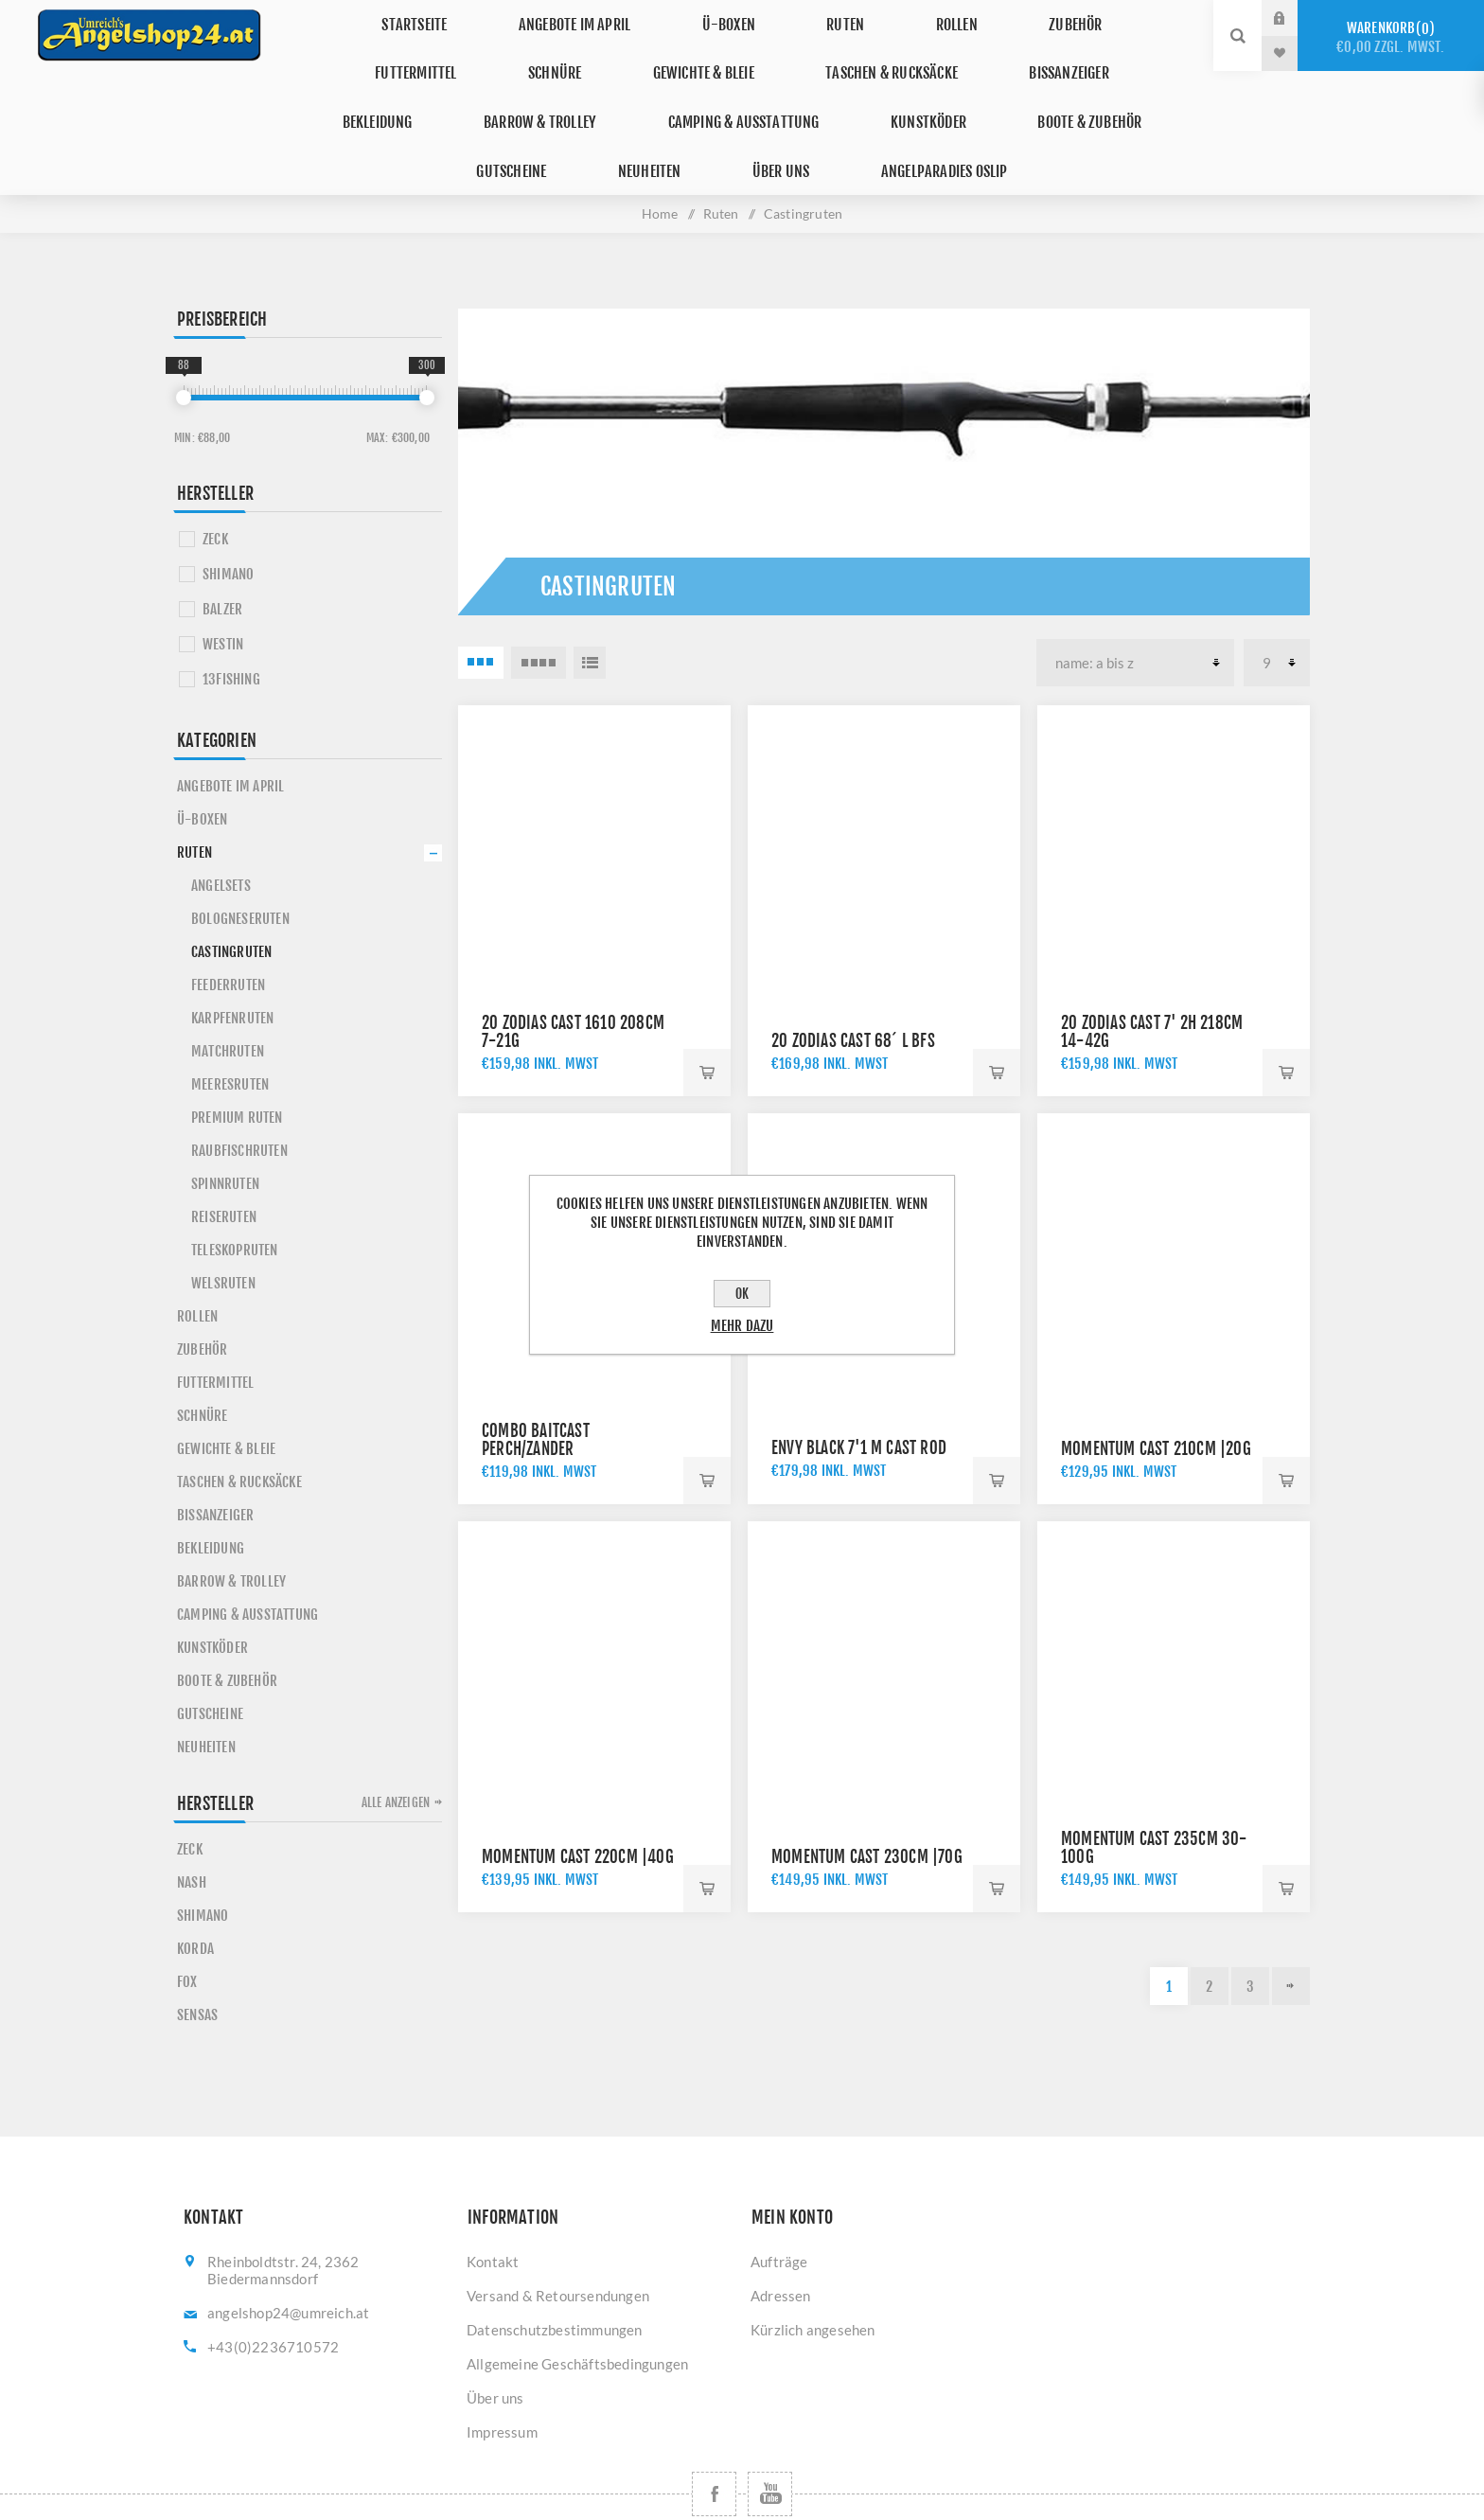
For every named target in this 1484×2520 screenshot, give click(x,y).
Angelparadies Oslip (742, 123)
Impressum (502, 2377)
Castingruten (231, 897)
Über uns (1110, 88)
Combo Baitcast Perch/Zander (536, 1385)
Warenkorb (1390, 37)
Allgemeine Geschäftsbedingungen (577, 2308)
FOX (187, 1927)
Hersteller (215, 438)
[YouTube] (770, 2439)
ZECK (215, 484)
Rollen (809, 17)
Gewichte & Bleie (433, 52)
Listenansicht (590, 608)
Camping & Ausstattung (424, 88)
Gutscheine (879, 88)
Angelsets (221, 831)
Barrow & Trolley (1046, 52)
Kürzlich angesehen (813, 2274)
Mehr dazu (742, 1326)
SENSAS (197, 1960)
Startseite (343, 17)
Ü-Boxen (624, 17)
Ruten (720, 17)
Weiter (1291, 1931)
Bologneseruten (240, 864)
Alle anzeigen (396, 1747)
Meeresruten (230, 1029)
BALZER (222, 554)
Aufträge (779, 2206)
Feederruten (228, 930)
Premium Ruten (237, 1063)
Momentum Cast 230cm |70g (867, 1802)
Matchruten (227, 996)
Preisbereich (222, 264)
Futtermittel (1027, 17)
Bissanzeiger (771, 52)
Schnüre (1147, 17)
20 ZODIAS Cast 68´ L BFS (853, 986)
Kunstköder (592, 88)
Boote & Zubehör (737, 88)
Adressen (781, 2240)
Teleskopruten (234, 1195)
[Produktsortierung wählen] (1135, 607)
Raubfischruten (239, 1096)
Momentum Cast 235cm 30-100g (1154, 1793)
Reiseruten (223, 1162)
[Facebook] (714, 2439)
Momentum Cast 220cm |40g (578, 1802)
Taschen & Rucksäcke (608, 52)
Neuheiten (998, 88)
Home (660, 159)
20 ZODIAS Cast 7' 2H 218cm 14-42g (1152, 977)
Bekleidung (900, 52)
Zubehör (907, 17)
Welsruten (223, 1228)
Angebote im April (487, 17)
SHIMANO (228, 519)
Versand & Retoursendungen (558, 2240)
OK (742, 1294)
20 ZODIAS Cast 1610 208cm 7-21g (573, 977)
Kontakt (493, 2206)
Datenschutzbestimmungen (555, 2274)
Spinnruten (225, 1129)
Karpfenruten (232, 963)
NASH (191, 1828)
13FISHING (231, 624)
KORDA (195, 1894)
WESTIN (223, 589)
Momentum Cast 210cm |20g (1156, 1394)
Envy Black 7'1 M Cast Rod (858, 1393)
